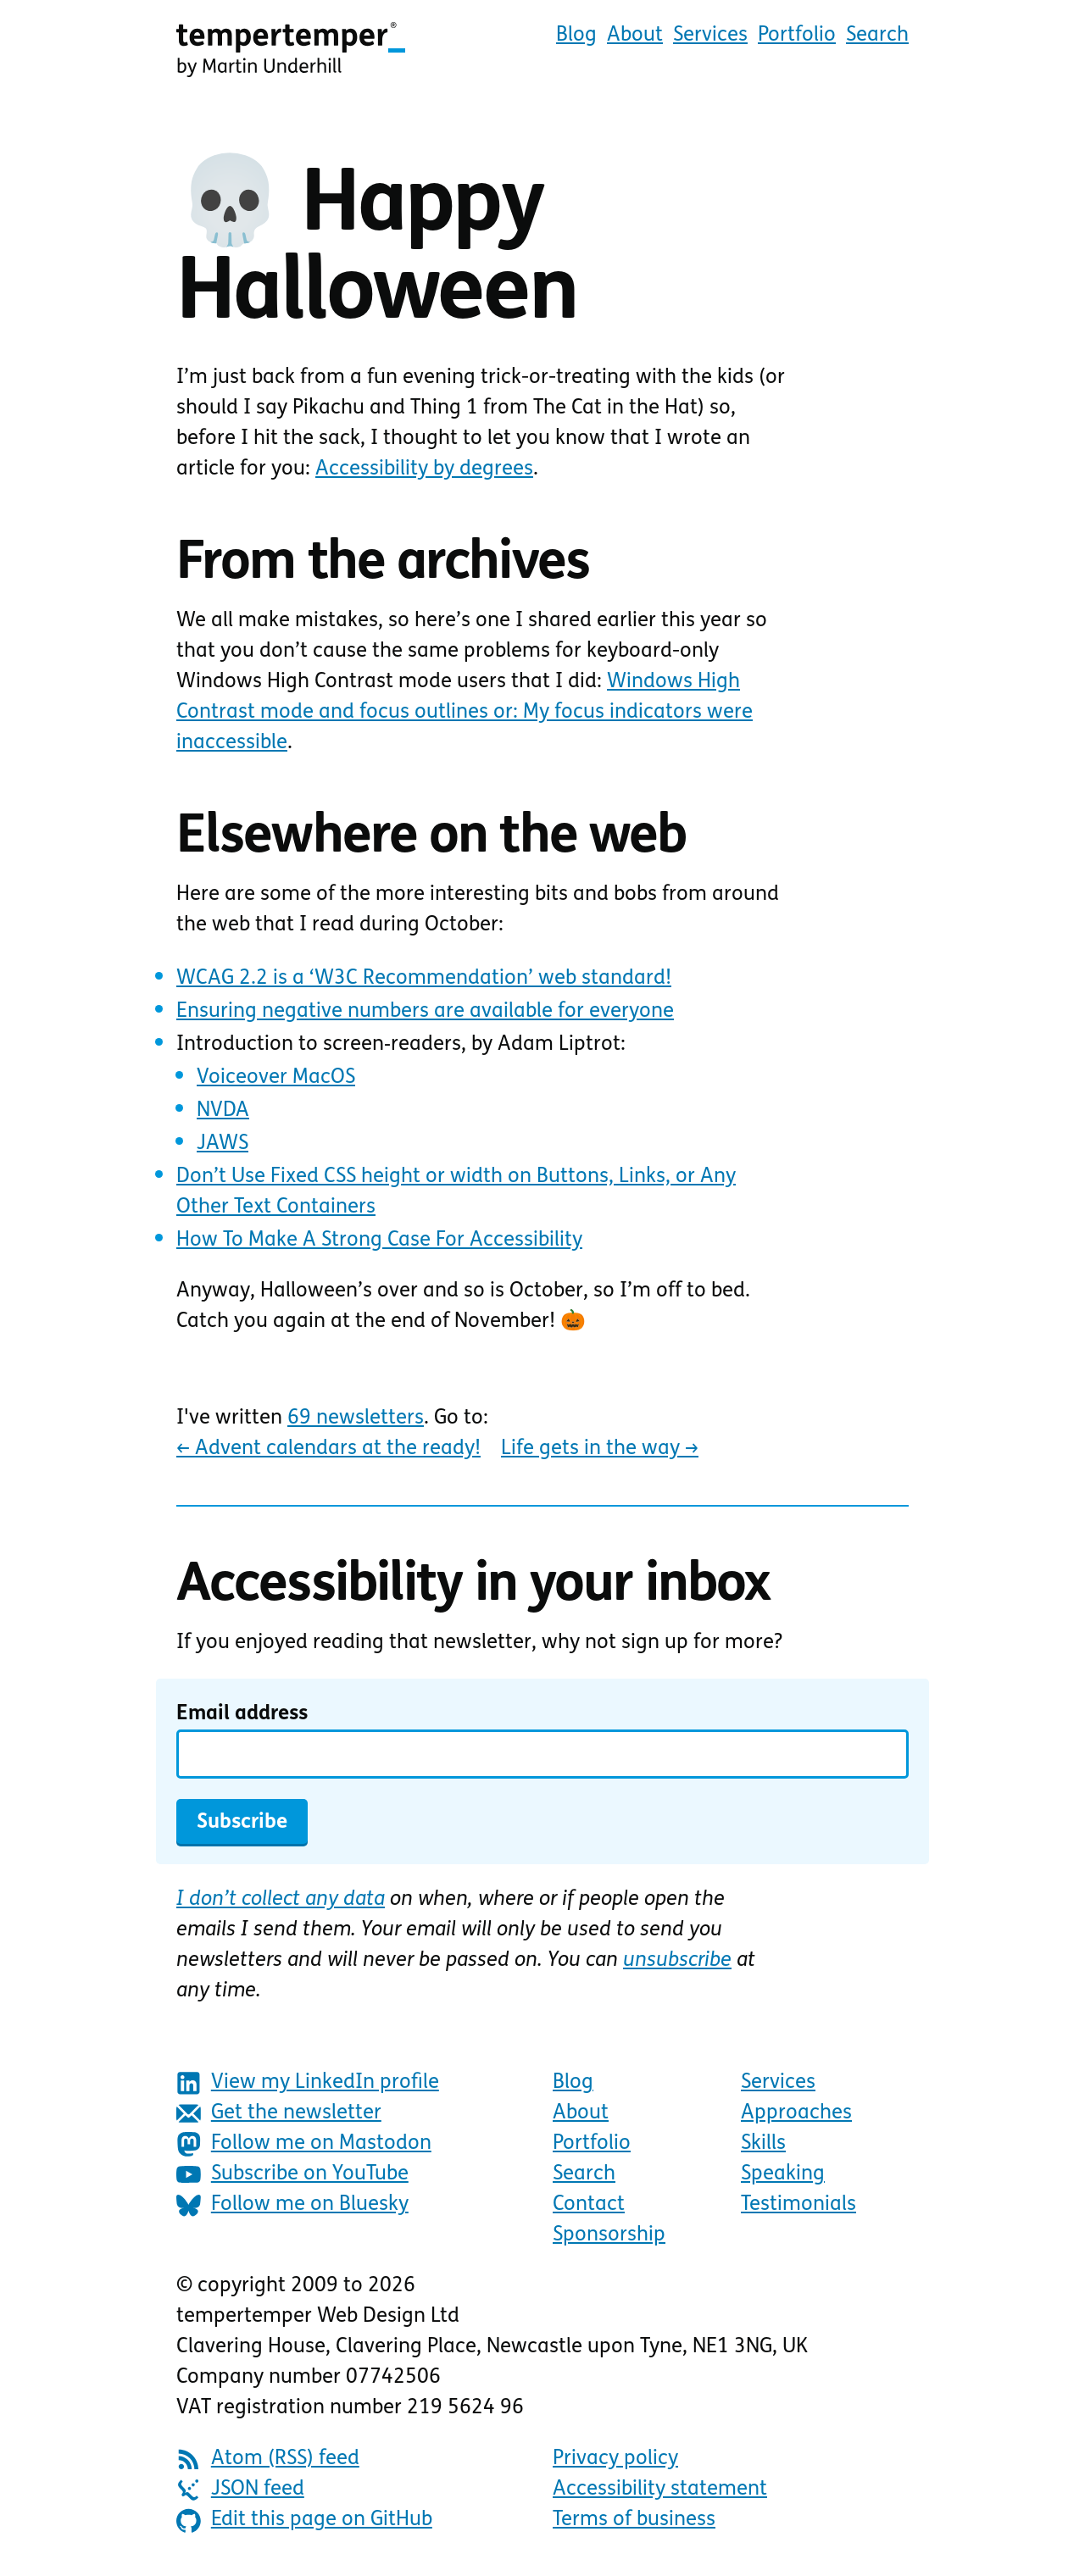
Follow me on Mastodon (303, 2144)
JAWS (222, 1144)
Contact (589, 2205)
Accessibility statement (660, 2489)
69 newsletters (355, 1418)
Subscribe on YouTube (292, 2174)
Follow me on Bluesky (292, 2205)
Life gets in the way (599, 1449)
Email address (242, 1714)
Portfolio (797, 35)
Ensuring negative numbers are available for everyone (425, 1012)
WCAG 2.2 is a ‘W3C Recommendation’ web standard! (423, 979)
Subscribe (242, 1823)
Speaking (783, 2174)
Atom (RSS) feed (267, 2459)
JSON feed (240, 2490)
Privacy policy (615, 2459)
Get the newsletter (278, 2113)
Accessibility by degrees (424, 469)
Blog (576, 35)
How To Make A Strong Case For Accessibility (379, 1240)
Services (710, 35)
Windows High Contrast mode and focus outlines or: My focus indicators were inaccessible (464, 712)
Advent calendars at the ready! (328, 1449)
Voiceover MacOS (276, 1078)
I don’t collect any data (280, 1900)
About (635, 35)
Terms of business (634, 2520)
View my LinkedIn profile (307, 2083)
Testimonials (798, 2205)
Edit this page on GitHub (304, 2520)
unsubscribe (677, 1961)
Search (877, 35)
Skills (763, 2144)
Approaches (796, 2113)
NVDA (223, 1111)
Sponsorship (609, 2235)
